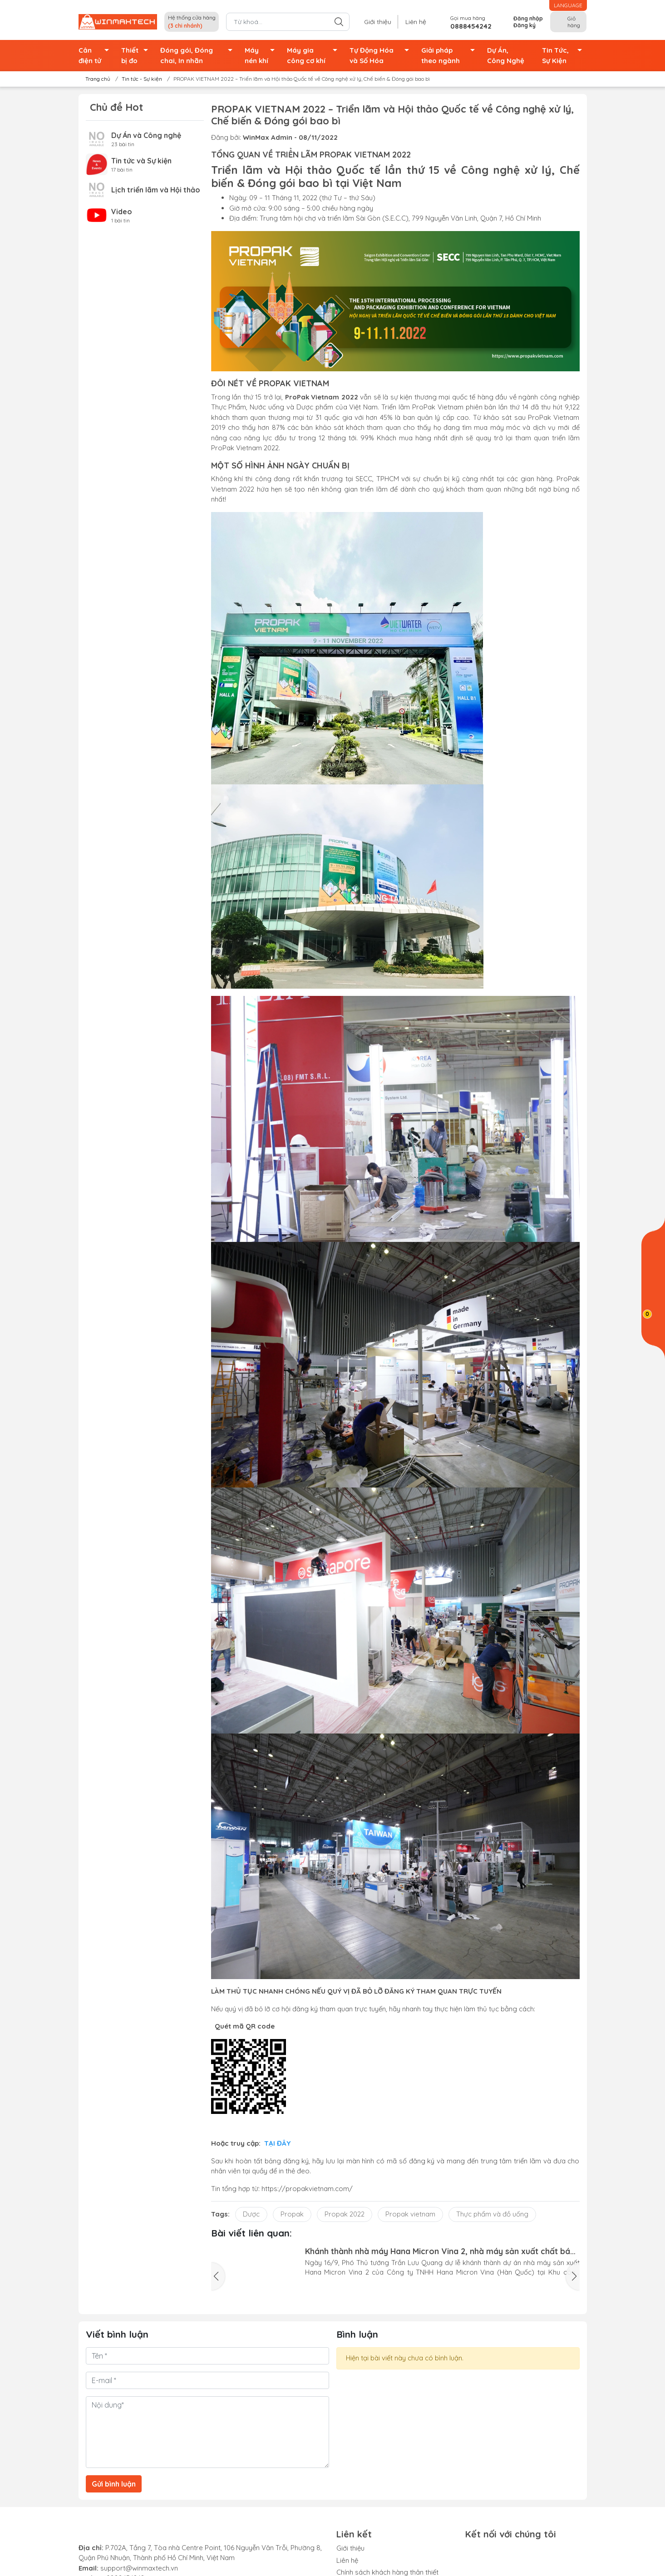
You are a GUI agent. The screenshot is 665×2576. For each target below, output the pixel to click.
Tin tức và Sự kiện (141, 160)
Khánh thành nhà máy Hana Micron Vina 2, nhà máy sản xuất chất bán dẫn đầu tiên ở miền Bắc (440, 2251)
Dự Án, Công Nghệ (505, 55)
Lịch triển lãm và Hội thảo (155, 189)
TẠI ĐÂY (277, 2143)
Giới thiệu (386, 22)
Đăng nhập (528, 18)
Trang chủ (95, 78)
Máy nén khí (262, 55)
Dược (251, 2214)
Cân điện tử (96, 55)
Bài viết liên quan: (251, 2233)
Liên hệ (419, 22)
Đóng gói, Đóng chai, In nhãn (198, 55)
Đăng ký (524, 25)
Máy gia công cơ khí (314, 55)
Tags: (220, 2214)
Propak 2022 (345, 2214)
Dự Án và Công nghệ (146, 135)
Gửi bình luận (114, 2483)
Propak (292, 2214)
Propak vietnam (410, 2214)
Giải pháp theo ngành (450, 55)
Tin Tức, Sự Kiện (564, 55)
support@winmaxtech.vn (137, 2568)
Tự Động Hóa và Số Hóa (382, 55)
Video (121, 211)
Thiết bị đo (137, 55)
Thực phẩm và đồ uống (492, 2214)
